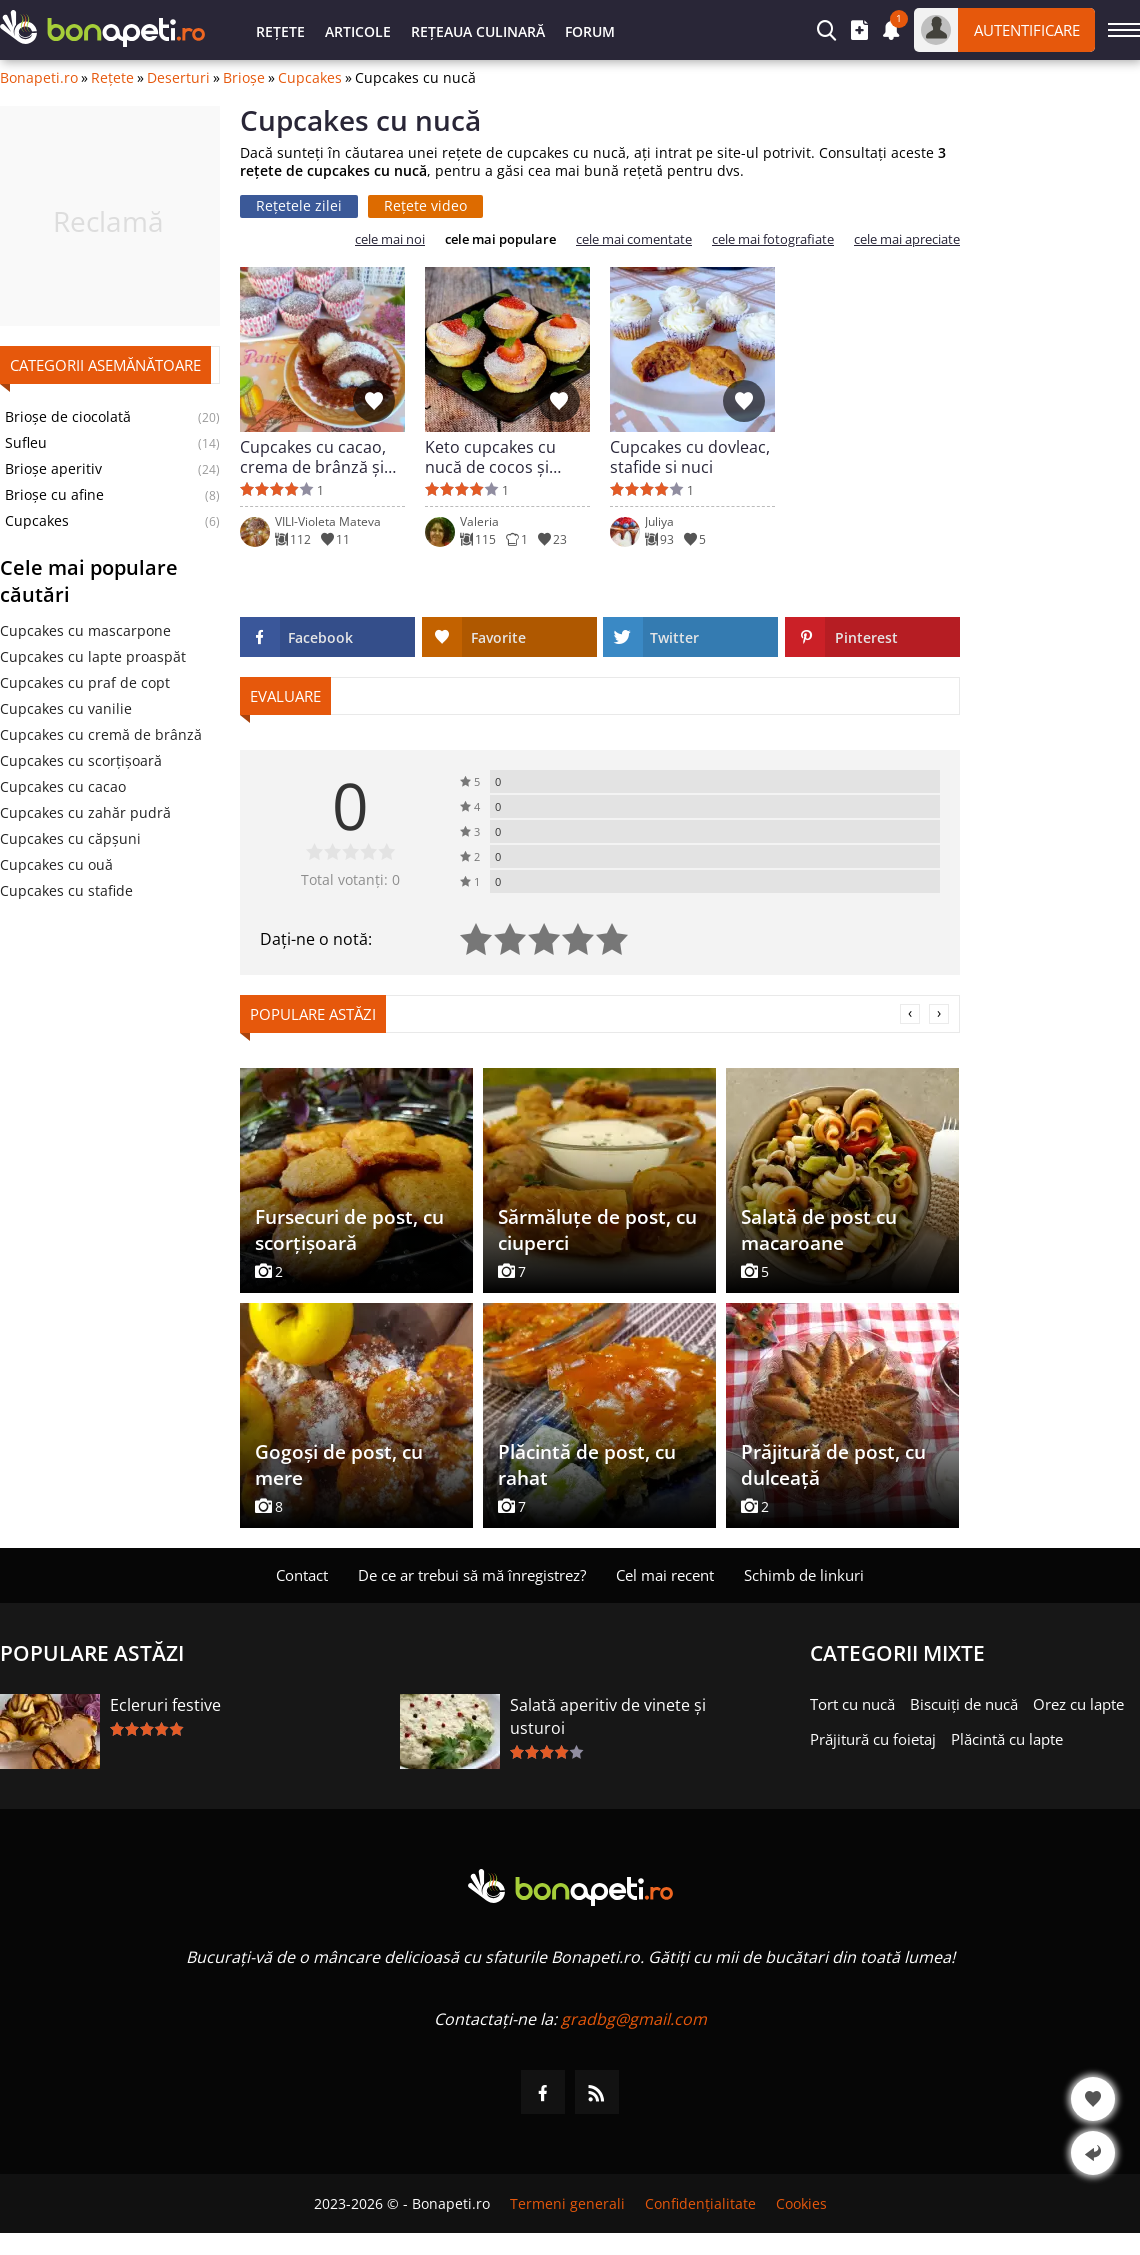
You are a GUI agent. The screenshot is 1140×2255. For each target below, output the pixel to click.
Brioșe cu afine (54, 495)
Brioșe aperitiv (53, 469)
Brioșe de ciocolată (68, 417)
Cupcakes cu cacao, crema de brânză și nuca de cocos (313, 457)
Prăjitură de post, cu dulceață (833, 1465)
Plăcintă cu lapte (1007, 1739)
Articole (358, 31)
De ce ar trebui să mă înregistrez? (472, 1575)
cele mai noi (390, 239)
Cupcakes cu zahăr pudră (85, 812)
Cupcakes (310, 78)
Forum (590, 31)
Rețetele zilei (299, 205)
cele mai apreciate (907, 239)
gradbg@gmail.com (634, 2019)
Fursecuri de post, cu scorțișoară (349, 1230)
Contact (302, 1575)
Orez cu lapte (1078, 1704)
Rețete (280, 31)
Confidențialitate (700, 2203)
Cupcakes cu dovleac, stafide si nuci (690, 457)
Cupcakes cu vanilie (66, 708)
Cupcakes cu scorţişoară (81, 760)
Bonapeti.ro (39, 78)
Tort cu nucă (852, 1704)
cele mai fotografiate (773, 239)
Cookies (801, 2203)
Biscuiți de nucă (964, 1704)
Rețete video (425, 205)
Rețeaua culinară (478, 31)
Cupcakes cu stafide (66, 890)
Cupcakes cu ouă (56, 864)
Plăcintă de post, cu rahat (587, 1465)
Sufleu (26, 443)
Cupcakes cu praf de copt (85, 682)
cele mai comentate (634, 239)
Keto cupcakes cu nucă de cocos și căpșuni (490, 457)
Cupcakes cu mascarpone (85, 630)
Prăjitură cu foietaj (873, 1739)
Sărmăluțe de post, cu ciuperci (597, 1230)
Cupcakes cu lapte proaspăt (93, 656)
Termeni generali (567, 2203)
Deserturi (178, 78)
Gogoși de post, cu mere (339, 1465)
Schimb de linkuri (804, 1575)
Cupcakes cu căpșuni (70, 838)
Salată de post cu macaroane (819, 1230)
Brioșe (244, 78)
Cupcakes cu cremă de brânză (101, 734)
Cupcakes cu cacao (63, 786)
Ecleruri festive (165, 1705)
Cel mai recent (665, 1575)
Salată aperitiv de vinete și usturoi (608, 1716)
